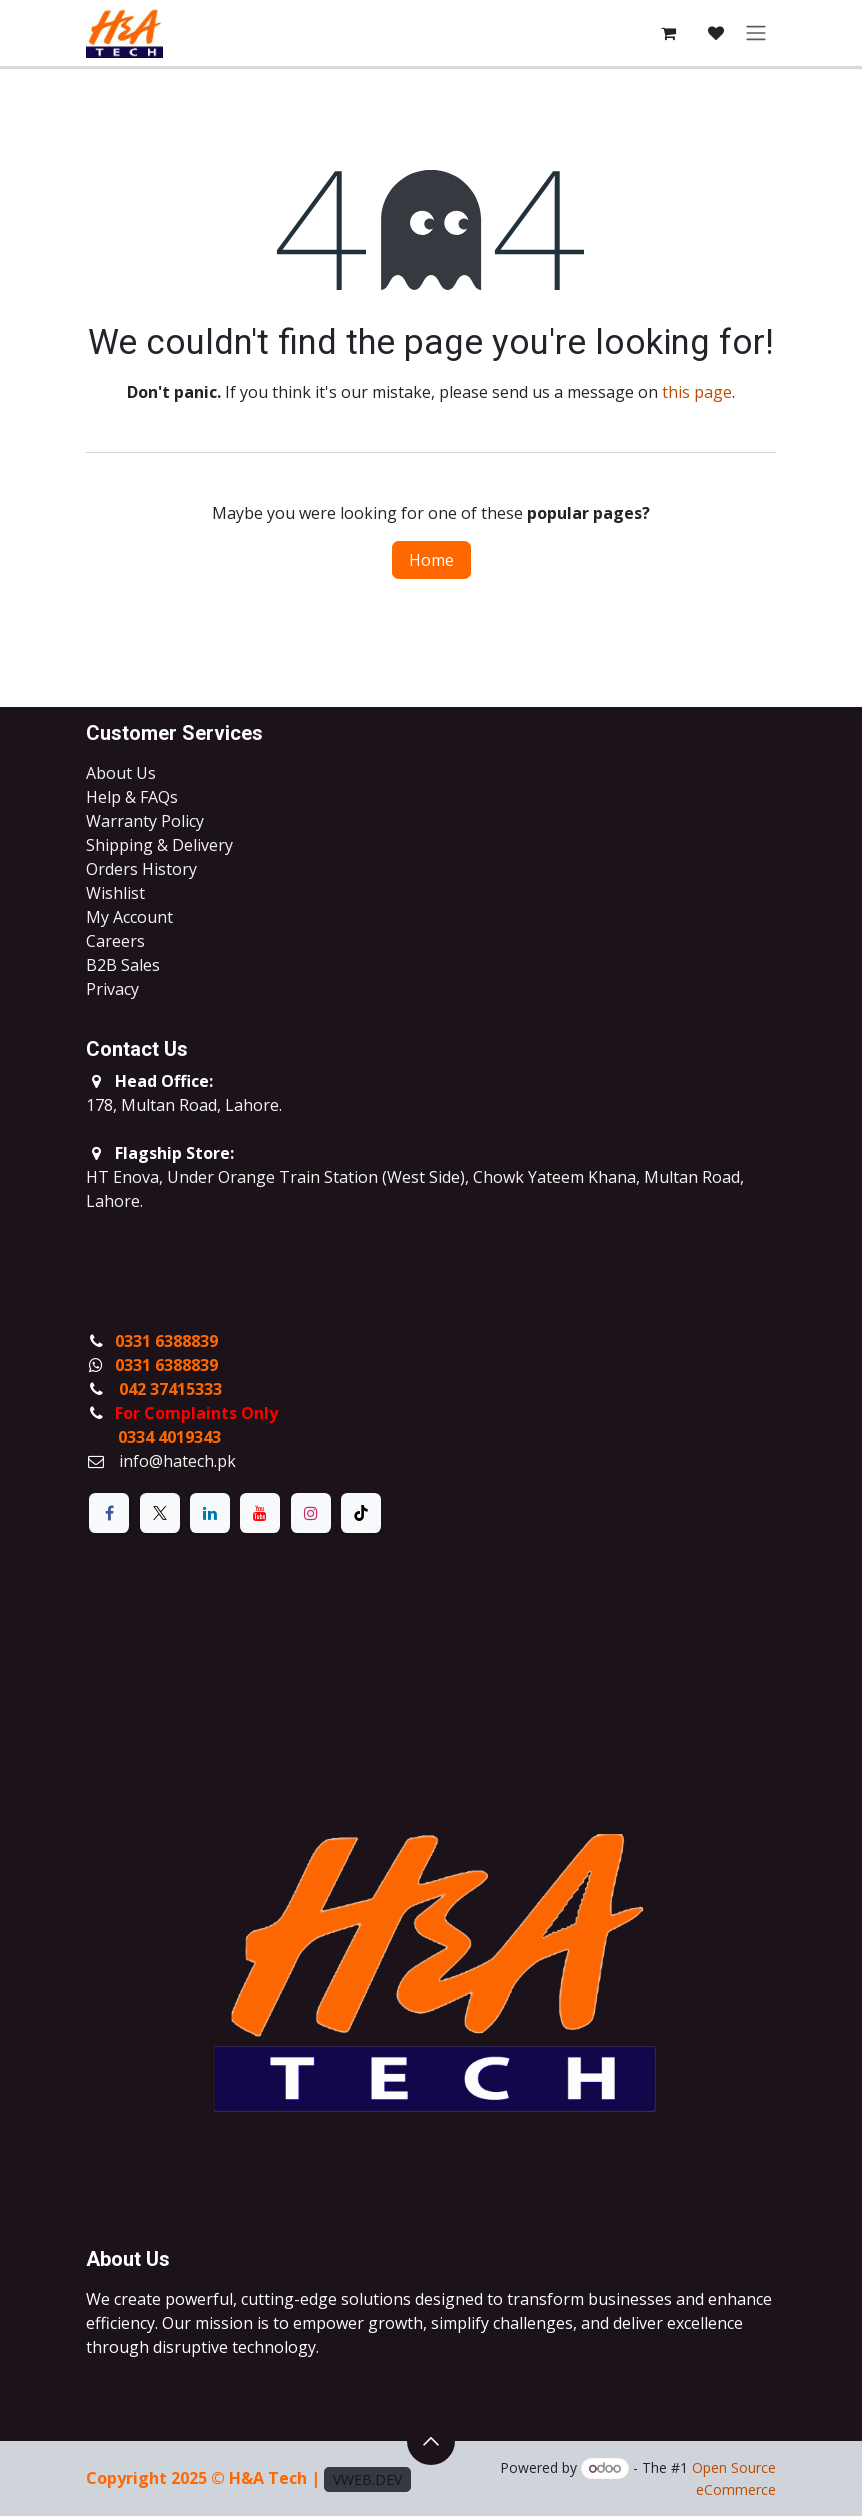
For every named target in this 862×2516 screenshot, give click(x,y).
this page (697, 392)
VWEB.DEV (367, 2479)
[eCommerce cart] (668, 33)
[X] (160, 1513)
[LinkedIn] (210, 1513)
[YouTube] (260, 1513)
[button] (431, 2441)
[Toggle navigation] (756, 33)
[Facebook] (109, 1513)
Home (431, 560)
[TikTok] (361, 1513)
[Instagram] (311, 1513)
